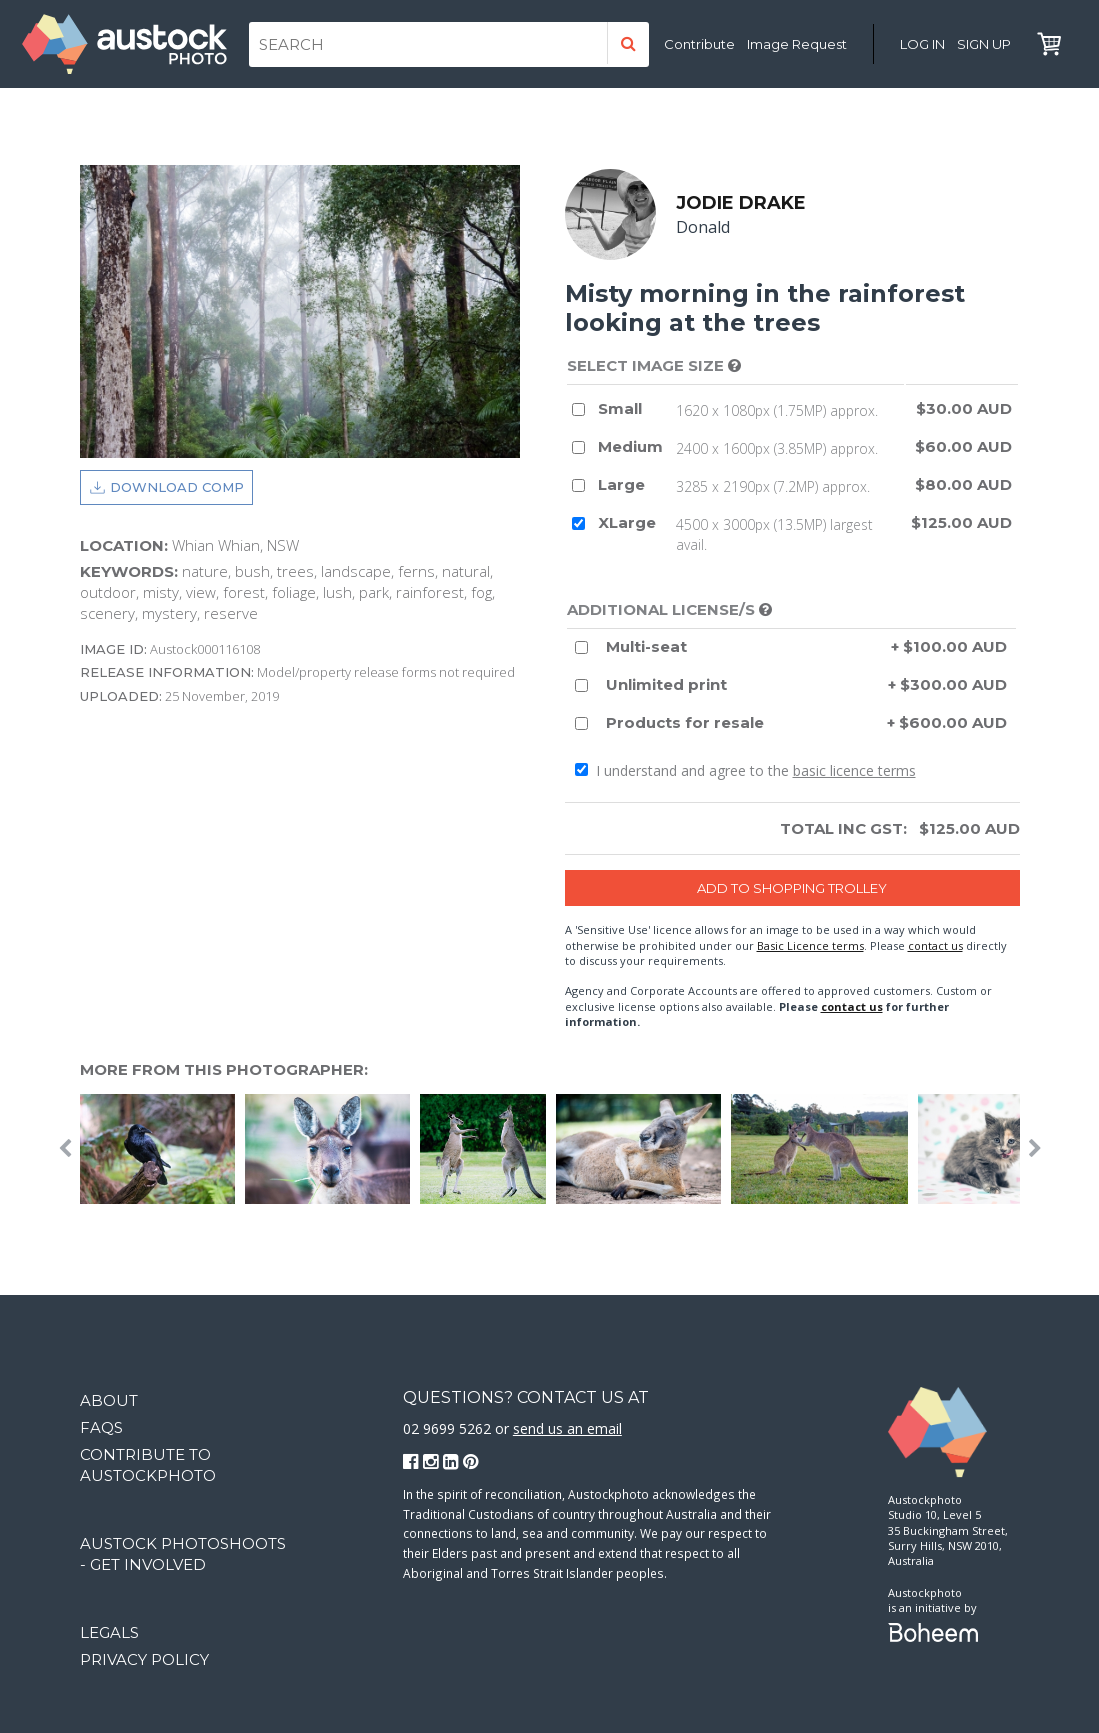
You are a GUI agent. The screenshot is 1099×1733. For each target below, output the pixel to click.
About (109, 1400)
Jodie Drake (743, 204)
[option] (162, 1150)
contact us (935, 946)
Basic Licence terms (810, 946)
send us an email (567, 1429)
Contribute (699, 44)
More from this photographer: (224, 1070)
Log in (922, 44)
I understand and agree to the (745, 772)
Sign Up (984, 44)
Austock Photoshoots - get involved (183, 1554)
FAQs (101, 1427)
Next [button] (1035, 1150)
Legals (109, 1632)
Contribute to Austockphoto (148, 1465)
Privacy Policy (144, 1659)
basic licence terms (854, 772)
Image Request (797, 44)
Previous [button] (65, 1150)
